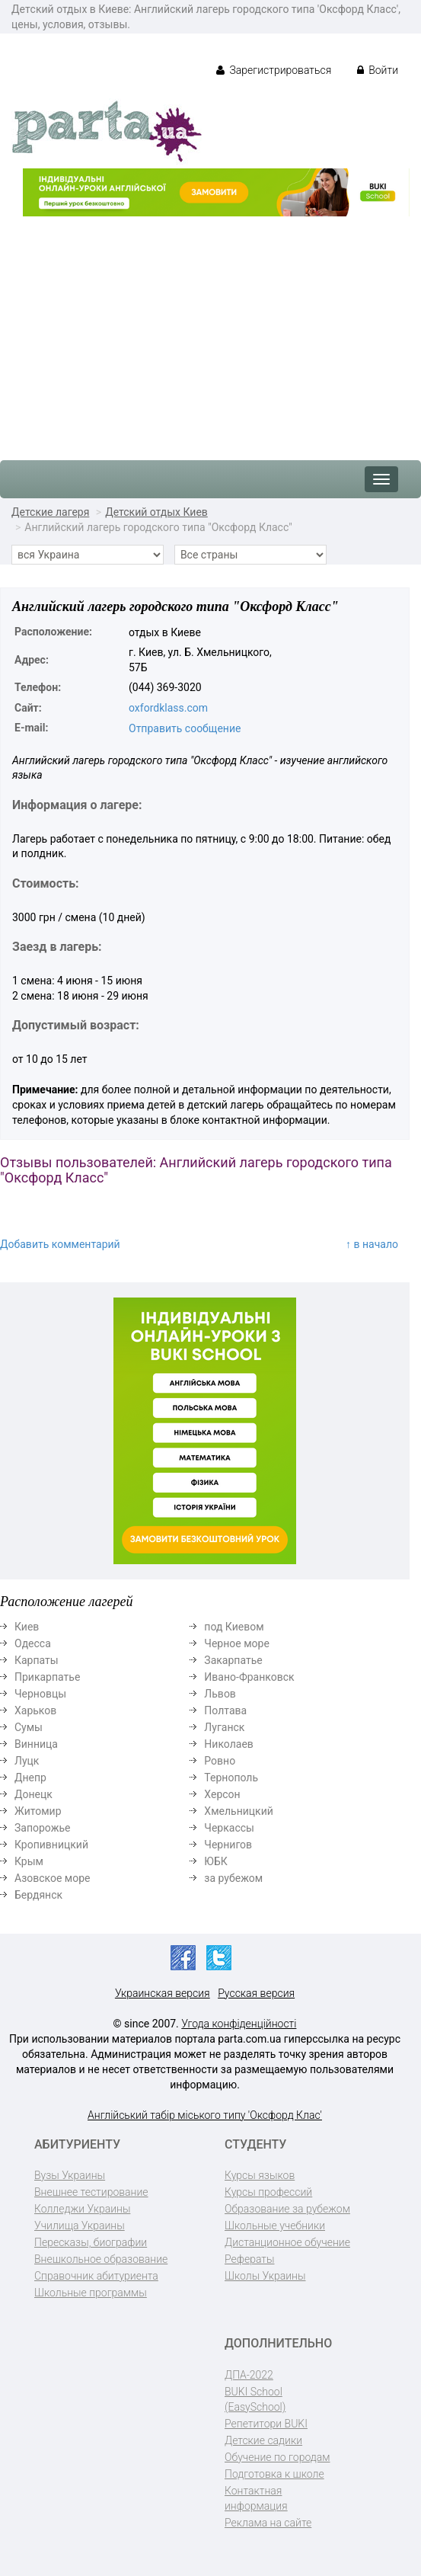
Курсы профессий (268, 2192)
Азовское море (52, 1878)
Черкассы (229, 1828)
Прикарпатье (47, 1677)
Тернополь (231, 1777)
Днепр (30, 1777)
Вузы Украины (69, 2175)
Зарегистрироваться (273, 70)
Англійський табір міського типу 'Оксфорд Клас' (205, 2115)
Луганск (224, 1727)
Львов (220, 1694)
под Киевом (233, 1627)
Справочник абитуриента (96, 2276)
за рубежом (233, 1878)
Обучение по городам (277, 2457)
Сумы (28, 1727)
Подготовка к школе (274, 2474)
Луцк (26, 1761)
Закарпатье (233, 1660)
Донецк (33, 1794)
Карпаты (36, 1660)
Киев (26, 1627)
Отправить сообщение (185, 728)
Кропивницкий (51, 1844)
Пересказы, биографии (90, 2242)
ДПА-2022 (249, 2375)
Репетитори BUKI (266, 2424)
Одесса (32, 1643)
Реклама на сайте (268, 2523)
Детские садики (263, 2440)
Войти (377, 70)
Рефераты (249, 2259)
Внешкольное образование (100, 2259)
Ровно (219, 1761)
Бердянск (38, 1895)
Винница (36, 1744)
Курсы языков (260, 2175)
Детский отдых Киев (156, 512)
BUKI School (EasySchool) (255, 2399)
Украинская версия (162, 1993)
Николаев (229, 1744)
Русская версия (256, 1993)
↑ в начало (372, 1244)
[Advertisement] (210, 330)
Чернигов (228, 1844)
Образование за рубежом (287, 2209)
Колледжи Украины (82, 2209)
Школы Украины (265, 2276)
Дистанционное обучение (287, 2242)
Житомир (38, 1811)
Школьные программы (90, 2292)
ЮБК (215, 1861)
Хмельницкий (238, 1811)
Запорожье (42, 1828)
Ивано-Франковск (249, 1677)
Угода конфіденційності (238, 2024)
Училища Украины (79, 2225)
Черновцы (40, 1694)
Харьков (35, 1710)
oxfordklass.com (168, 708)
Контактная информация (256, 2498)
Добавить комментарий (60, 1244)
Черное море (236, 1643)
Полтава (225, 1710)
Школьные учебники (275, 2225)
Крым (28, 1861)
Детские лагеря (50, 512)
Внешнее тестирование (91, 2192)
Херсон (222, 1794)
